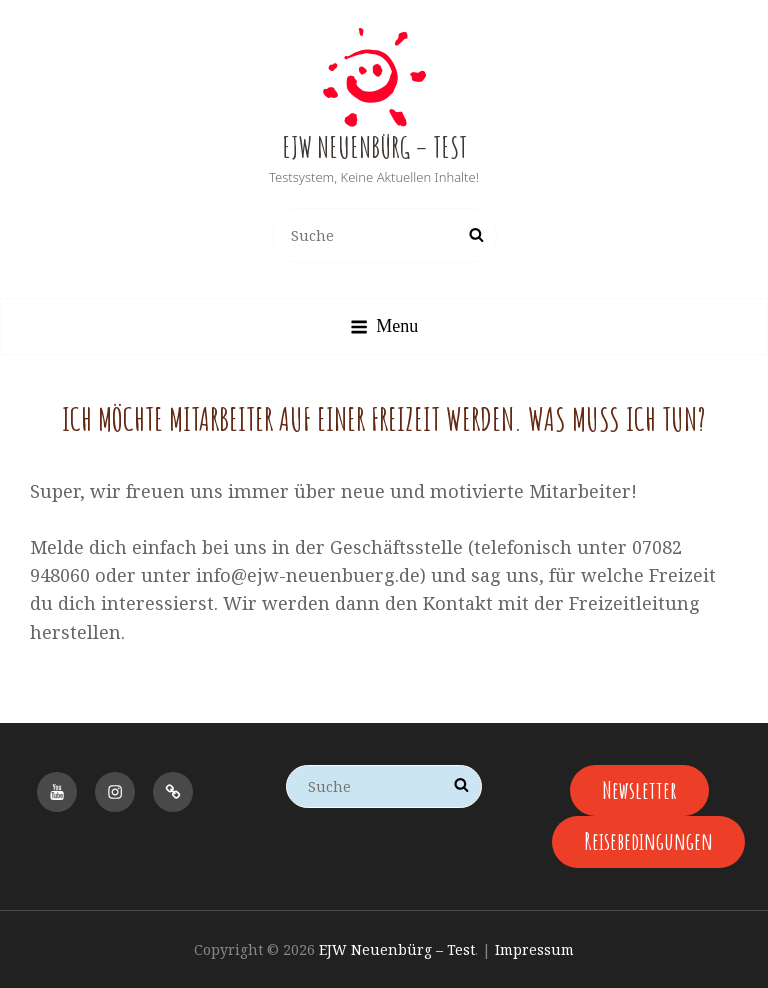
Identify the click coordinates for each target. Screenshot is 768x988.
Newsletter (639, 790)
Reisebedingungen (648, 841)
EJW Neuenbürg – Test (374, 147)
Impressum (534, 949)
